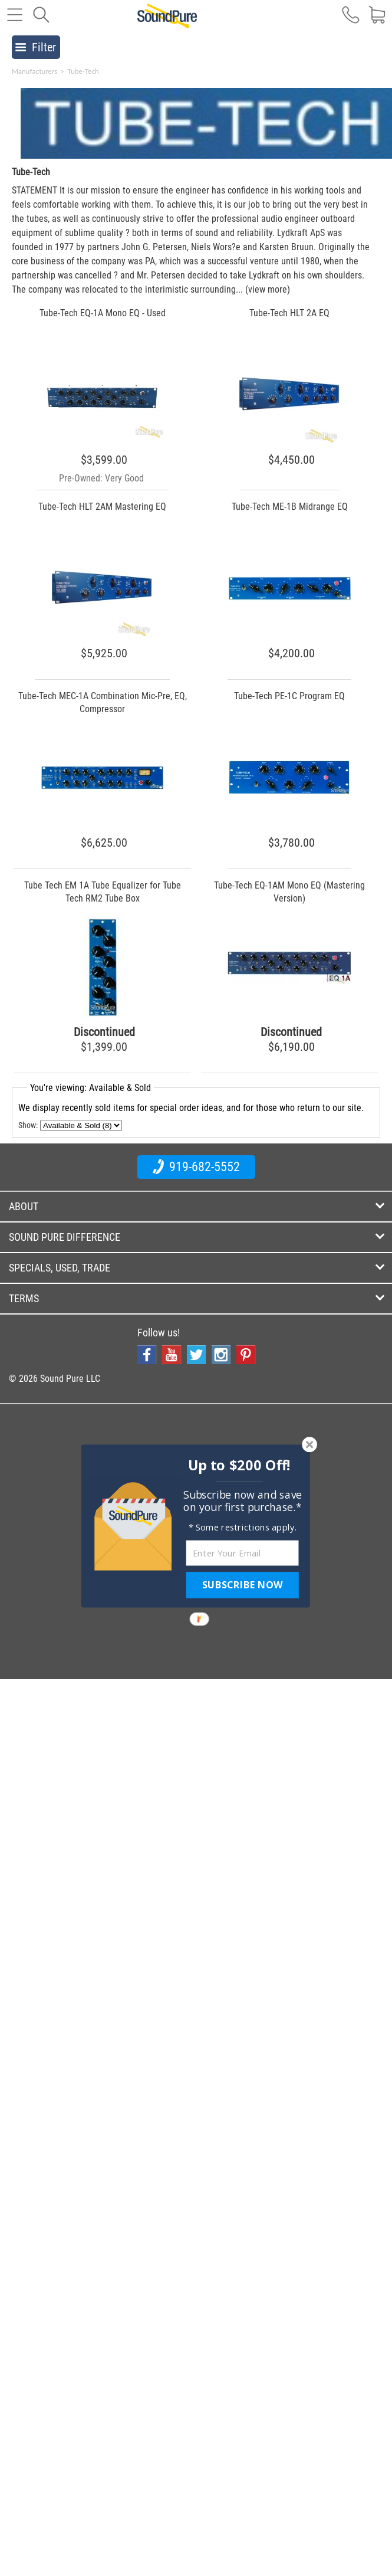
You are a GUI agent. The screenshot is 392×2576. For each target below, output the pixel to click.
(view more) (267, 289)
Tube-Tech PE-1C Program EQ (289, 696)
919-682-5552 (196, 1166)
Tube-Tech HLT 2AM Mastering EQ (102, 506)
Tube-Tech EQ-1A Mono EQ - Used (102, 313)
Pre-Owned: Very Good (101, 478)
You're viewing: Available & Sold (90, 1087)
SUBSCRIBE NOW (242, 1584)
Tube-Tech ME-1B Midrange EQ (290, 506)
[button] (239, 1465)
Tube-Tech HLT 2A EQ (289, 313)
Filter (35, 47)
